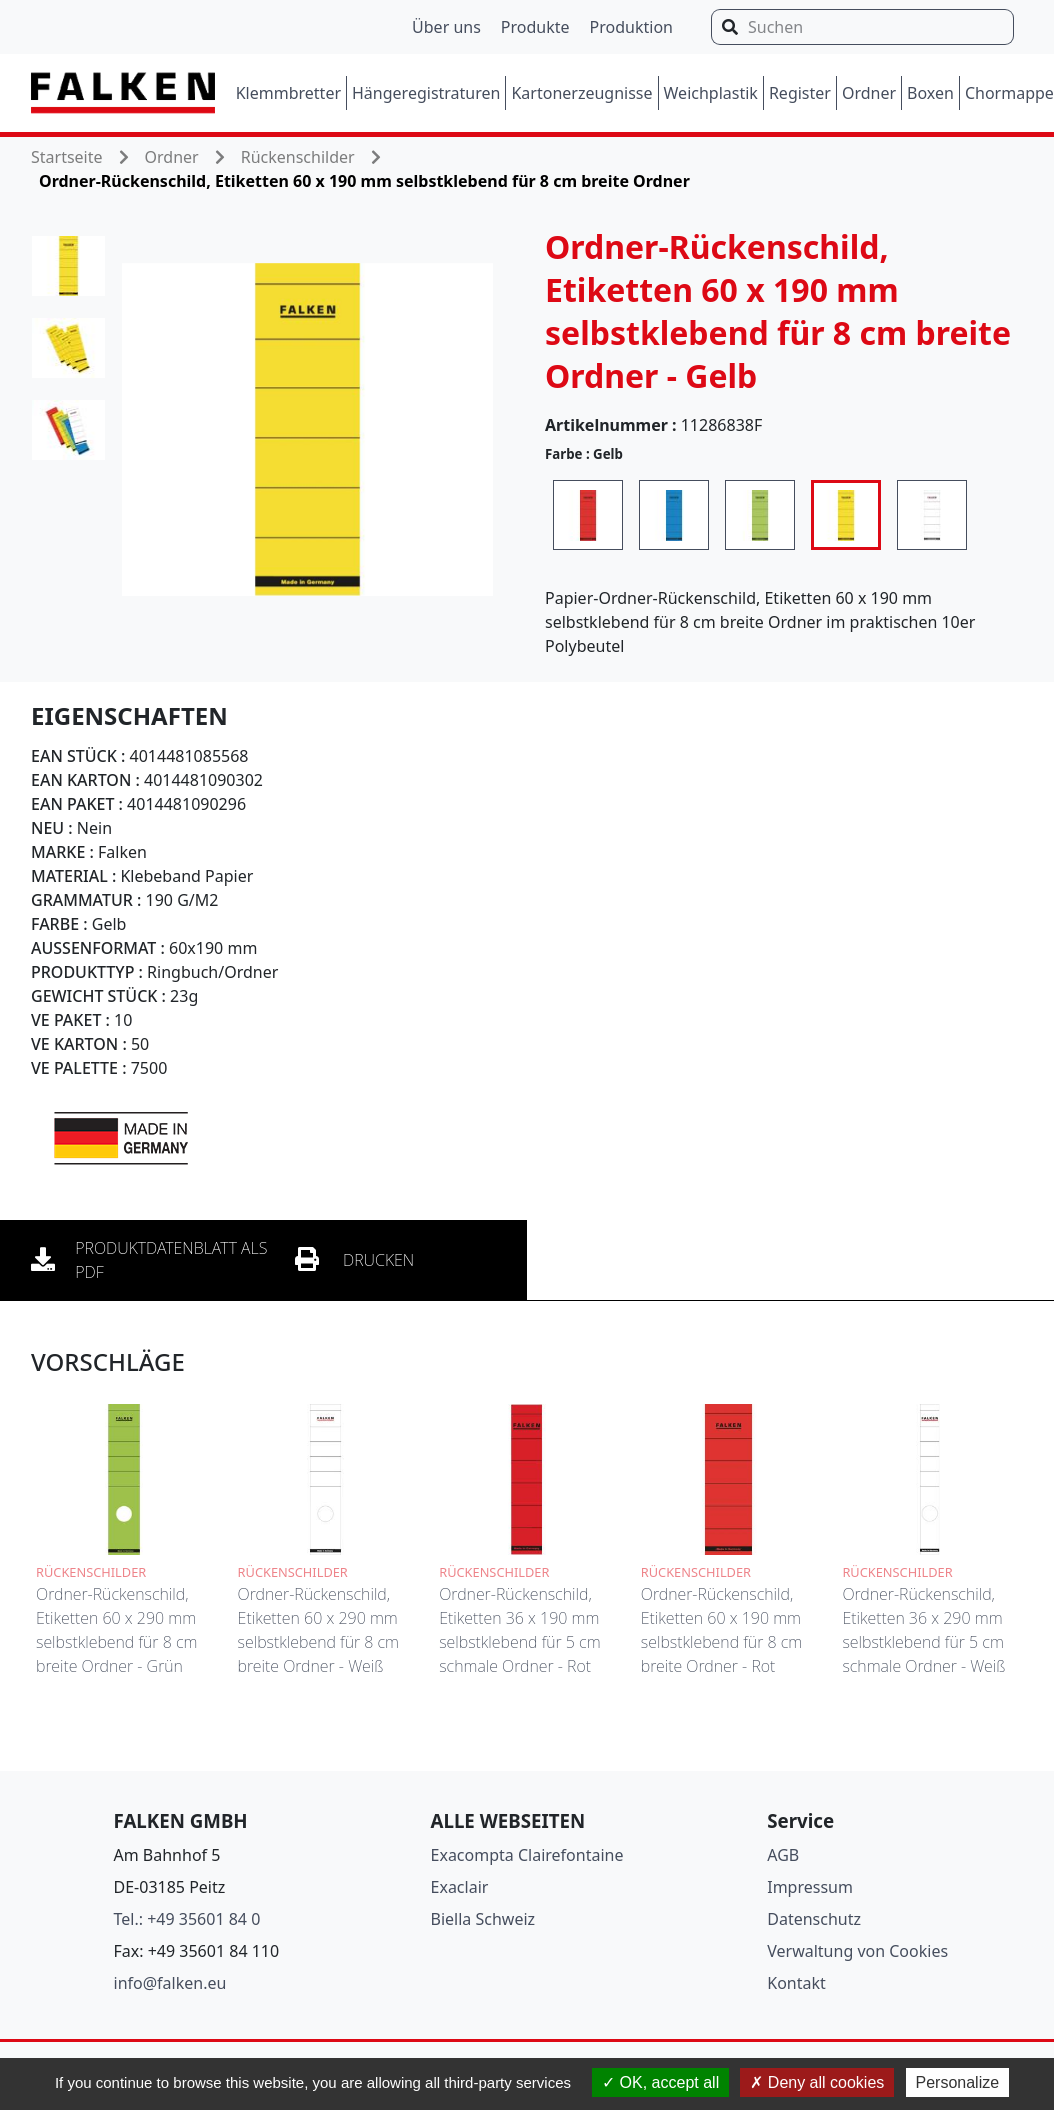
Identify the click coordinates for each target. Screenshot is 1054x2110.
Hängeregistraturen (426, 93)
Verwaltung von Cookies (857, 1951)
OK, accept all (660, 2082)
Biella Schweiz (483, 1919)
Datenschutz (814, 1919)
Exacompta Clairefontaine (527, 1855)
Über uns (446, 27)
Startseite (67, 157)
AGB (783, 1855)
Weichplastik (711, 93)
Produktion (631, 27)
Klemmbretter (288, 93)
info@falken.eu (170, 1983)
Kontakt (796, 1983)
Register (800, 93)
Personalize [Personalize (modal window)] (958, 2082)
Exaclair (460, 1887)
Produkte (535, 27)
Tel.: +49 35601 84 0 (187, 1919)
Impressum (810, 1887)
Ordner (869, 93)
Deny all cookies (817, 2082)
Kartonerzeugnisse (581, 93)
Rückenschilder (298, 157)
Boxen (930, 93)
